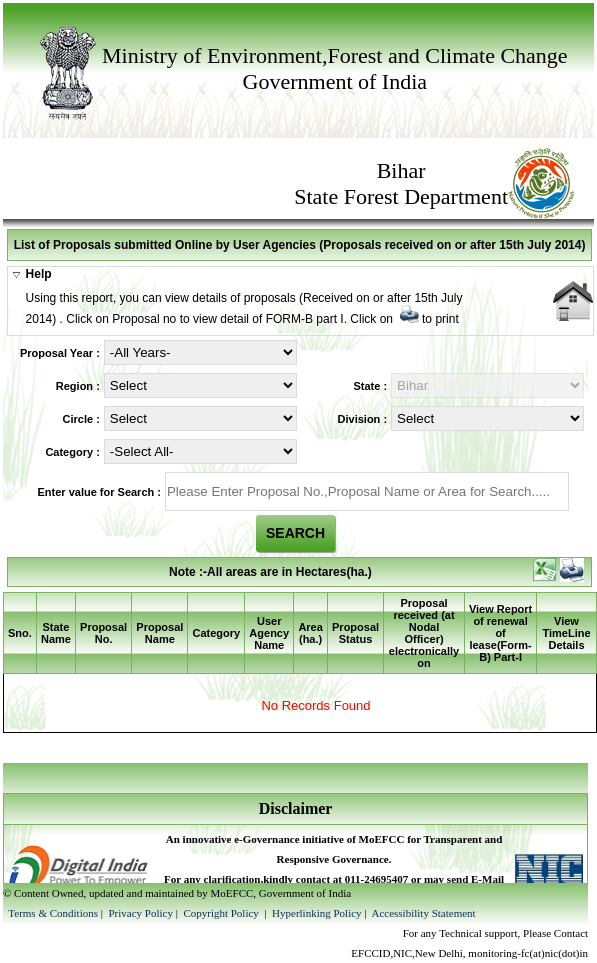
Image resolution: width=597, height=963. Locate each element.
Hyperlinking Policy (317, 913)
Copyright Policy (222, 913)
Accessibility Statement (423, 913)
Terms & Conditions (53, 913)
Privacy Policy (141, 913)
